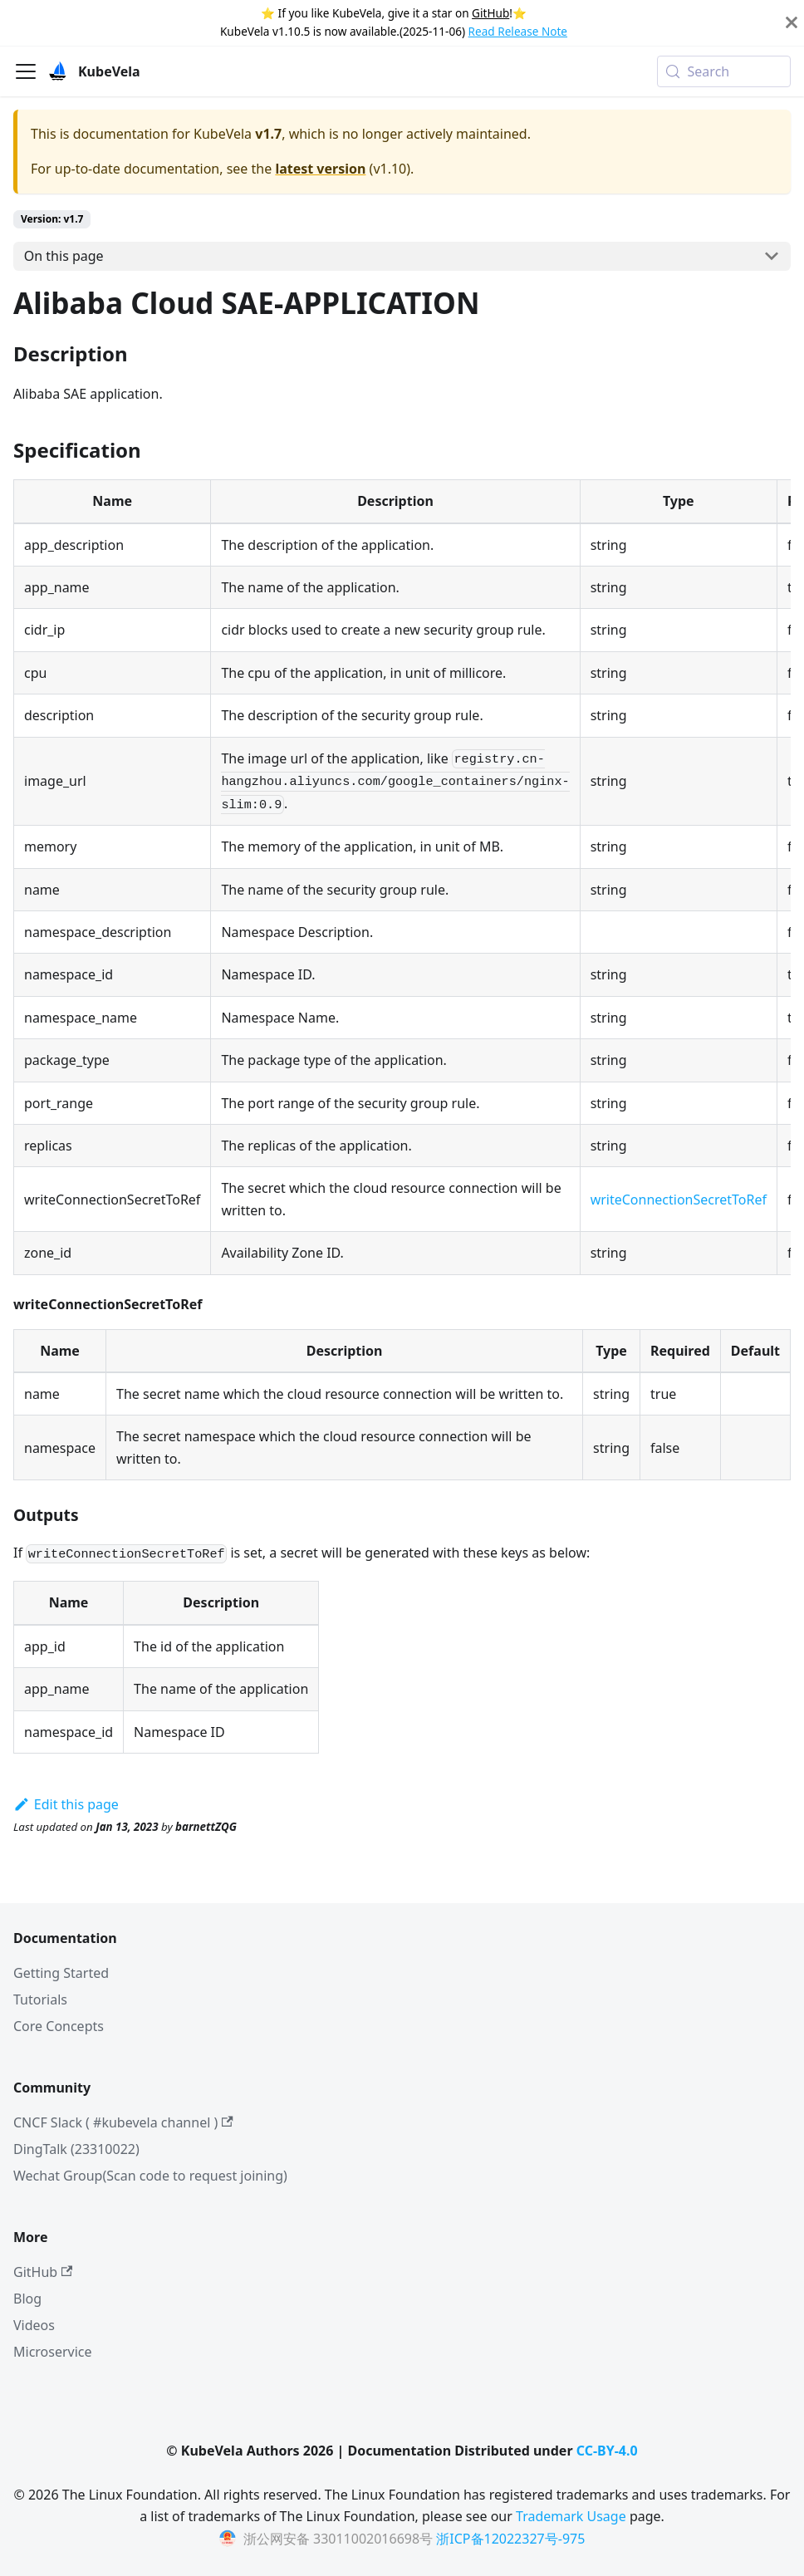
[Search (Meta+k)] (724, 71)
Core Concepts (58, 2026)
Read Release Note (517, 31)
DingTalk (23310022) (76, 2149)
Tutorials (40, 1999)
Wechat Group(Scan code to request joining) (150, 2175)
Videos (34, 2325)
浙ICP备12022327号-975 (510, 2538)
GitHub (490, 13)
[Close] (791, 23)
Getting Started (61, 1973)
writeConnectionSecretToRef (679, 1199)
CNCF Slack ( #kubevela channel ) (123, 2122)
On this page (64, 256)
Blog (27, 2298)
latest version (320, 168)
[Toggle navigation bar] (25, 71)
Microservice (52, 2352)
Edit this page (66, 1804)
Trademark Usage (571, 2516)
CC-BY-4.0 (607, 2450)
